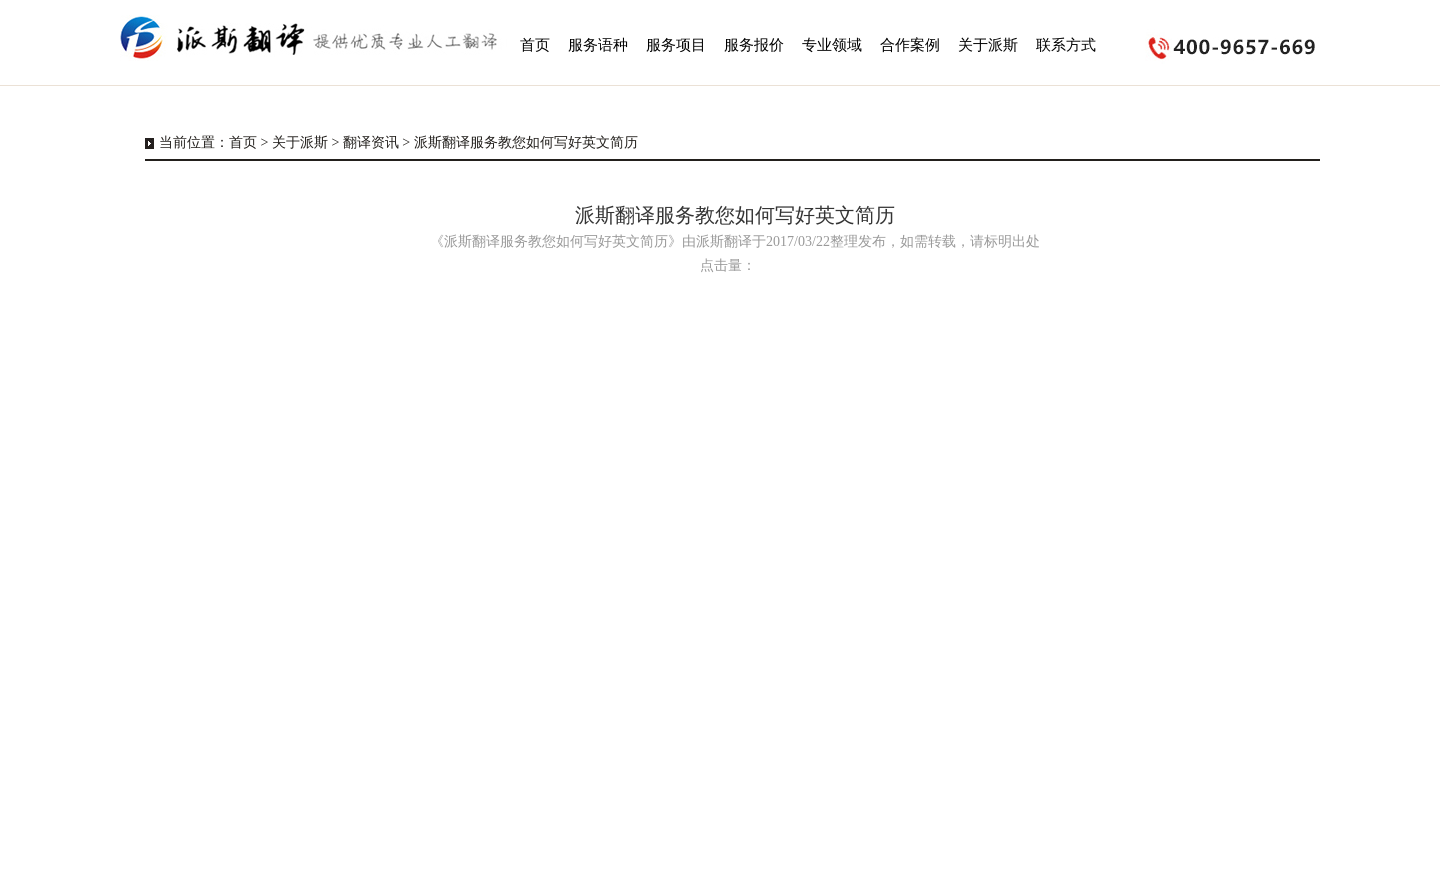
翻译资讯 (371, 142)
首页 (243, 142)
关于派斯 (300, 142)
